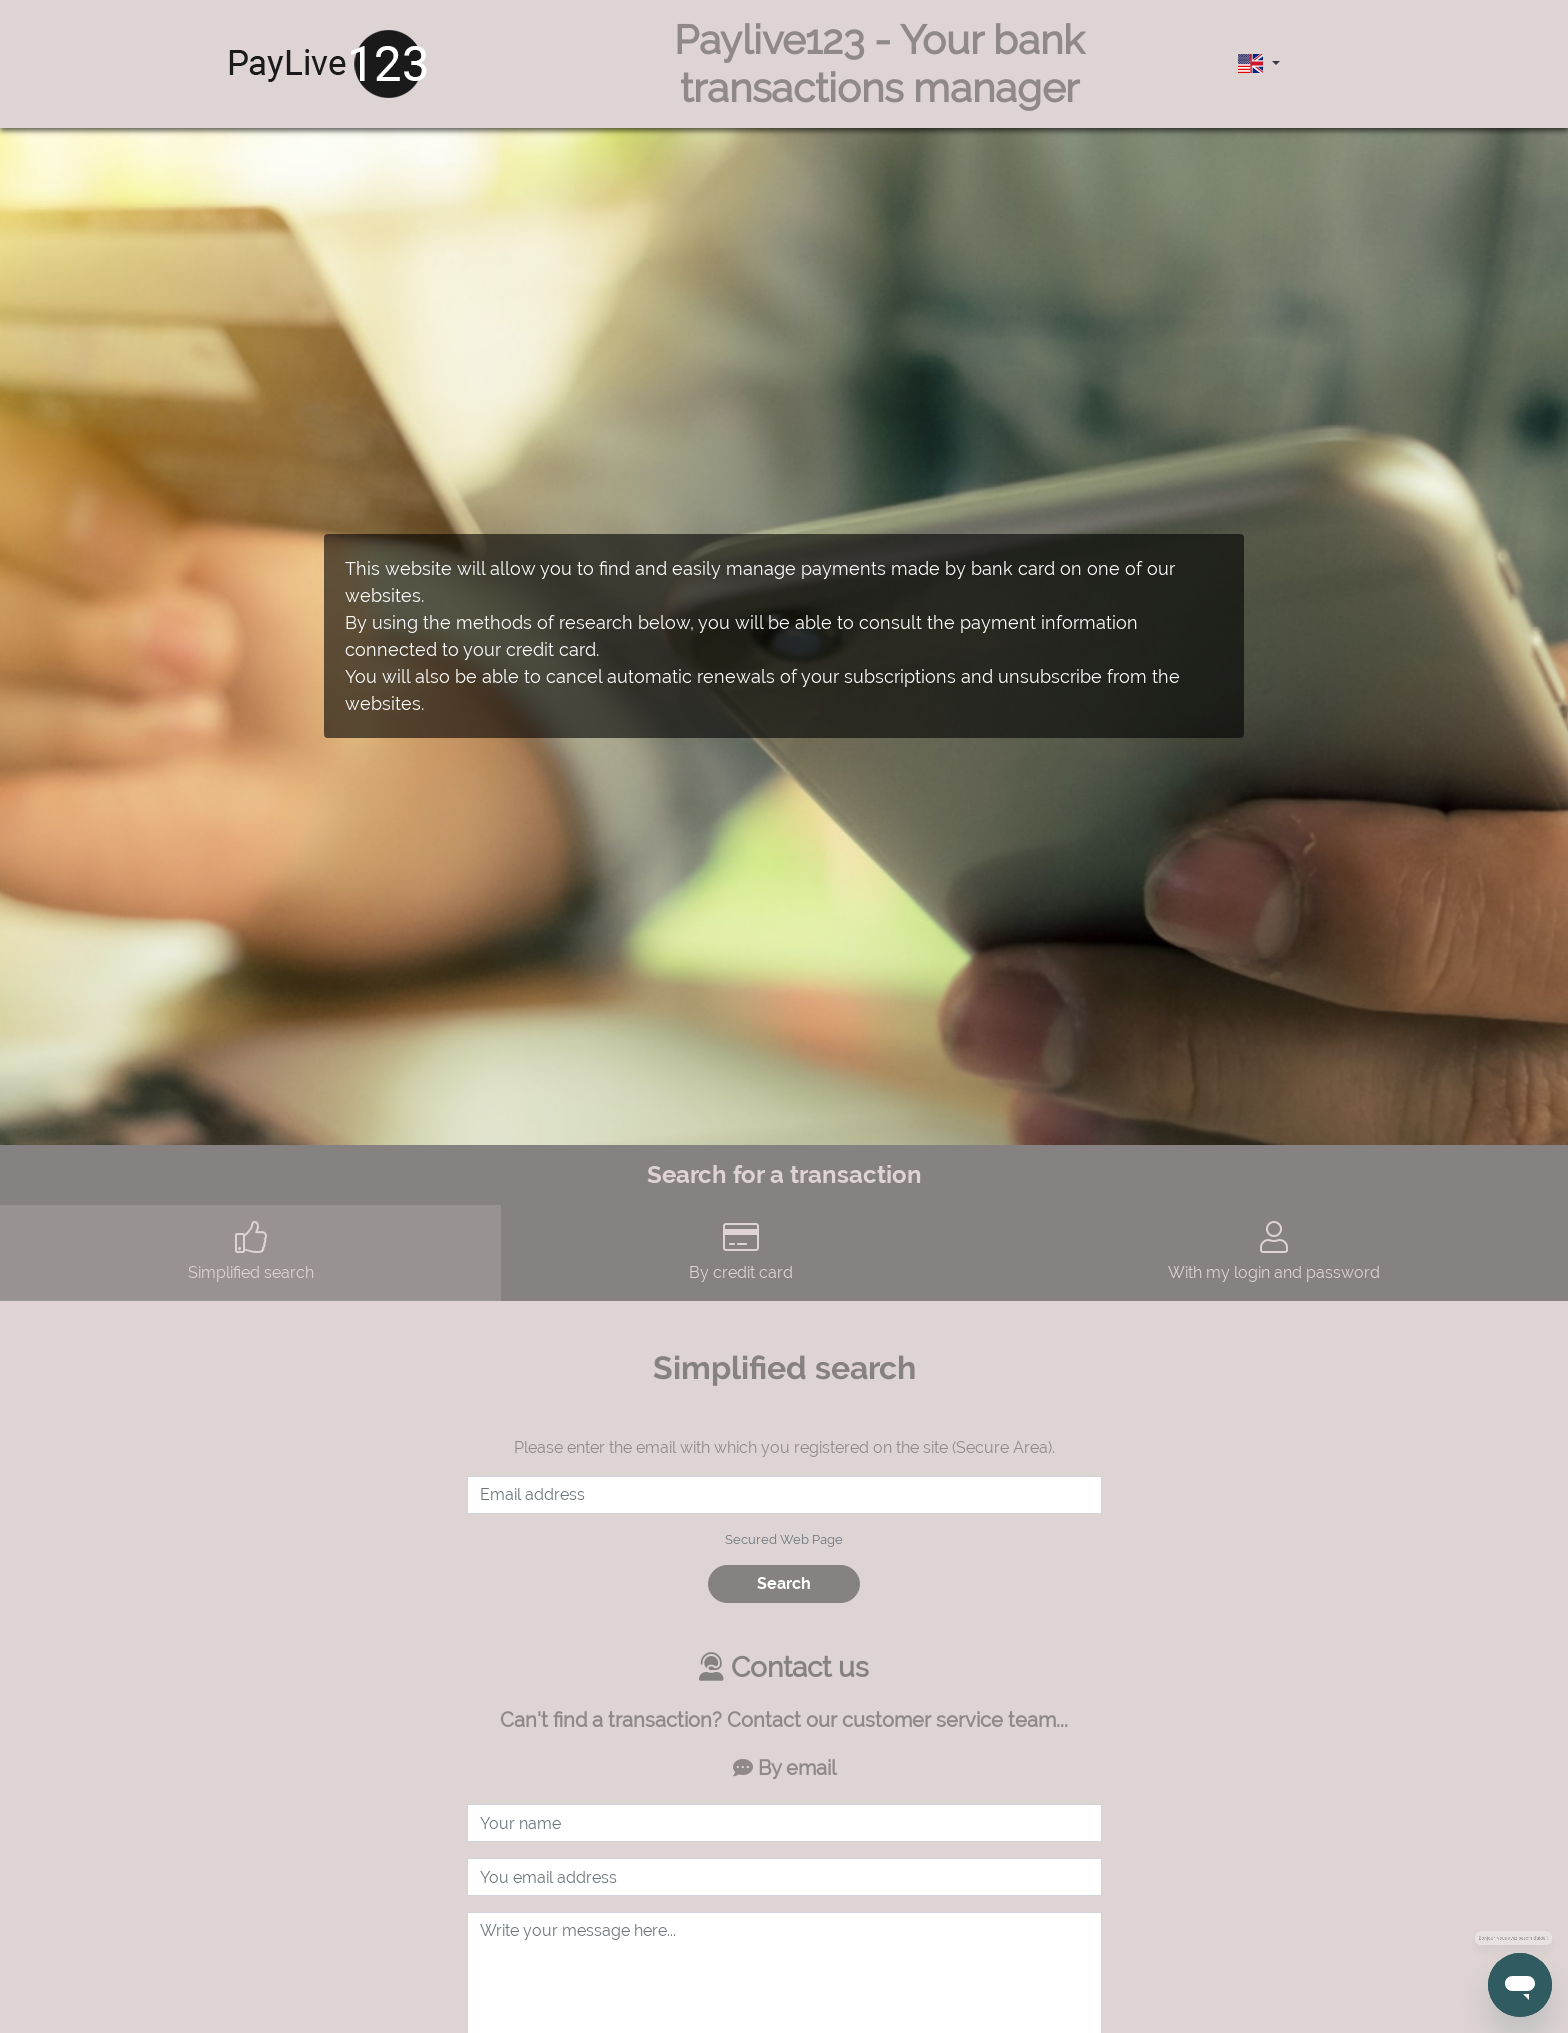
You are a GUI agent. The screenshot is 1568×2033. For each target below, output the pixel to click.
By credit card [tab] (740, 1251)
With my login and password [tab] (1274, 1251)
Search (784, 1583)
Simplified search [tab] (250, 1251)
